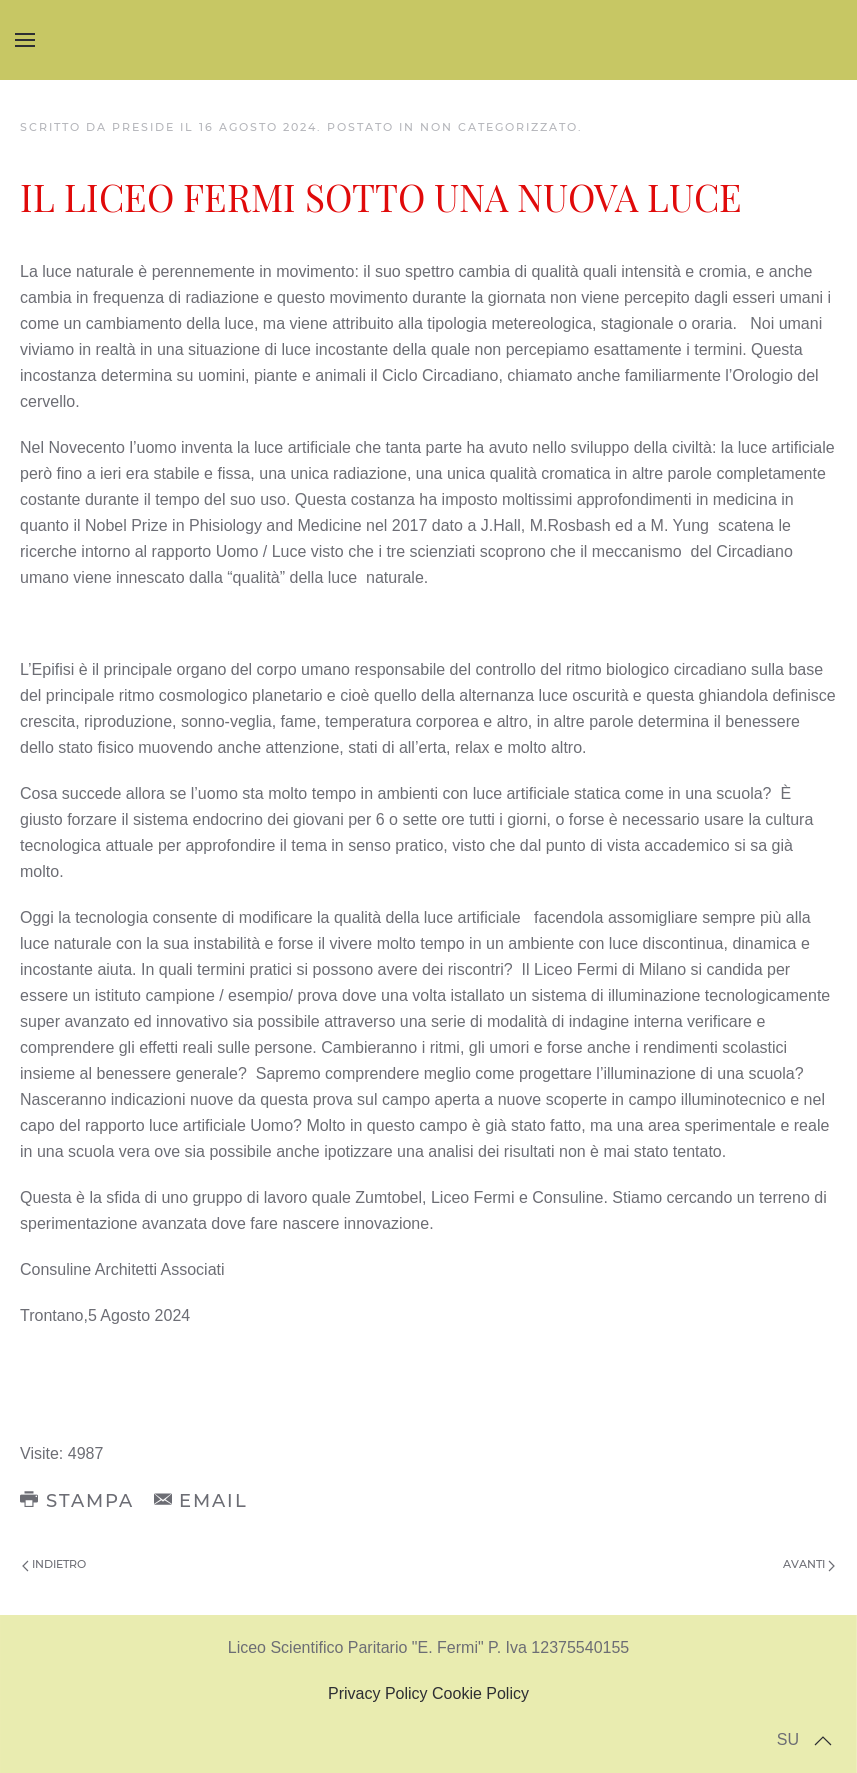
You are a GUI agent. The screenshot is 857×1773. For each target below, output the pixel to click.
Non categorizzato (499, 127)
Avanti (809, 1564)
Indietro (54, 1564)
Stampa (77, 1501)
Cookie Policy (480, 1693)
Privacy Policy (378, 1693)
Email (201, 1501)
